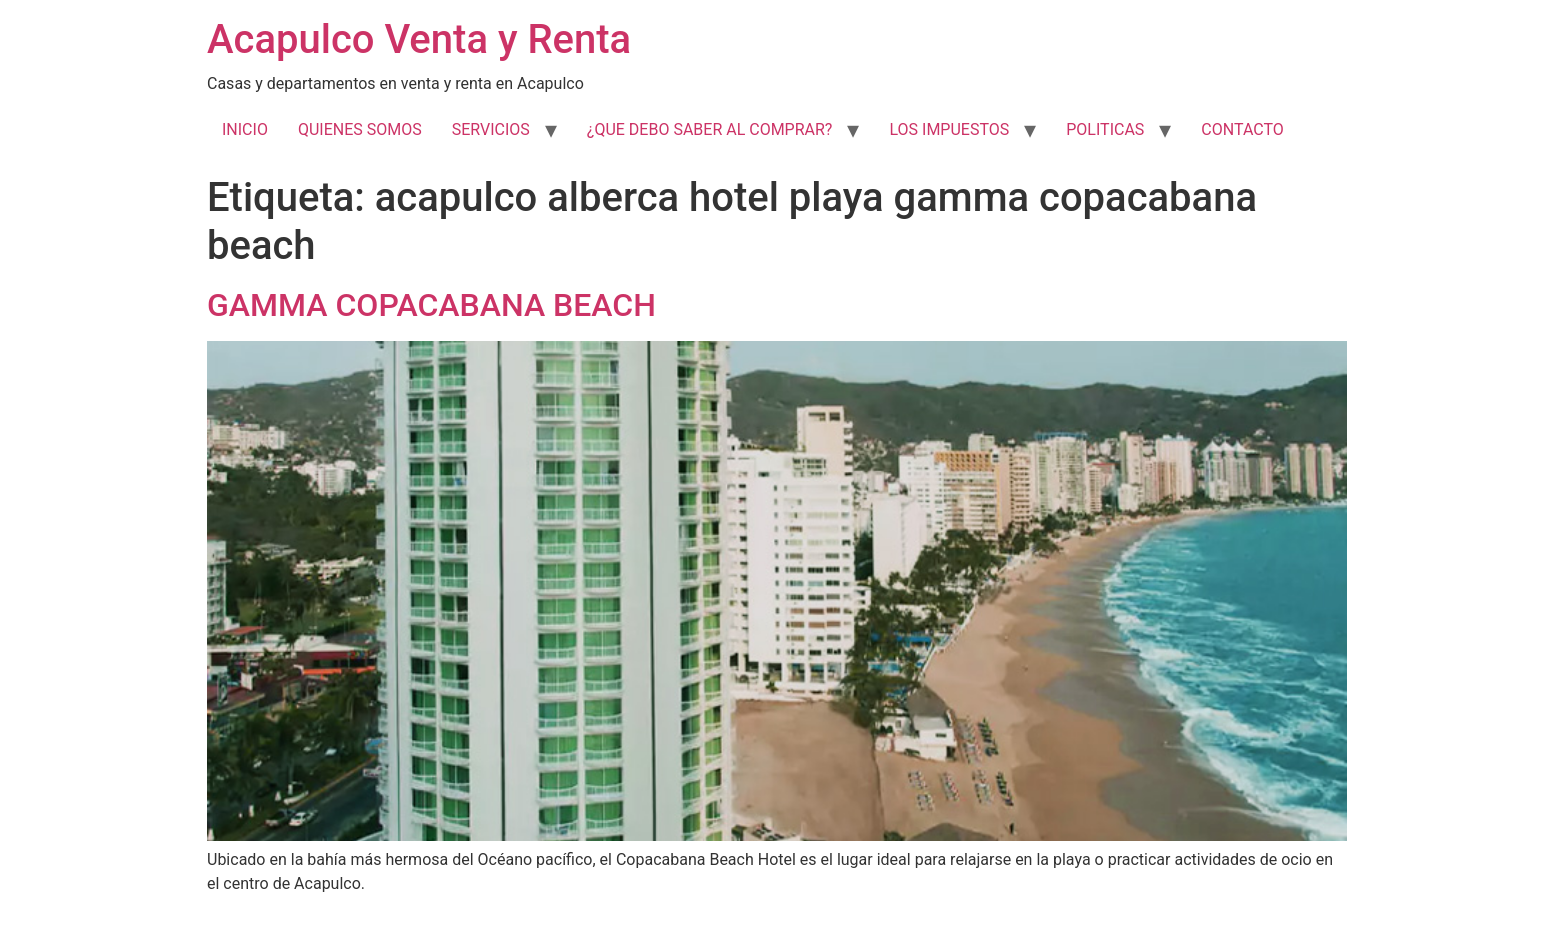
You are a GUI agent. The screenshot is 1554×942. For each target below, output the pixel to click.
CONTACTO (1242, 129)
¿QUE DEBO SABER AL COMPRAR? (710, 129)
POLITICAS (1105, 129)
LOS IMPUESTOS (949, 129)
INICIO (245, 129)
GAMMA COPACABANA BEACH (431, 305)
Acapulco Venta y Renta (419, 39)
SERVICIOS (491, 129)
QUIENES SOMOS (360, 129)
